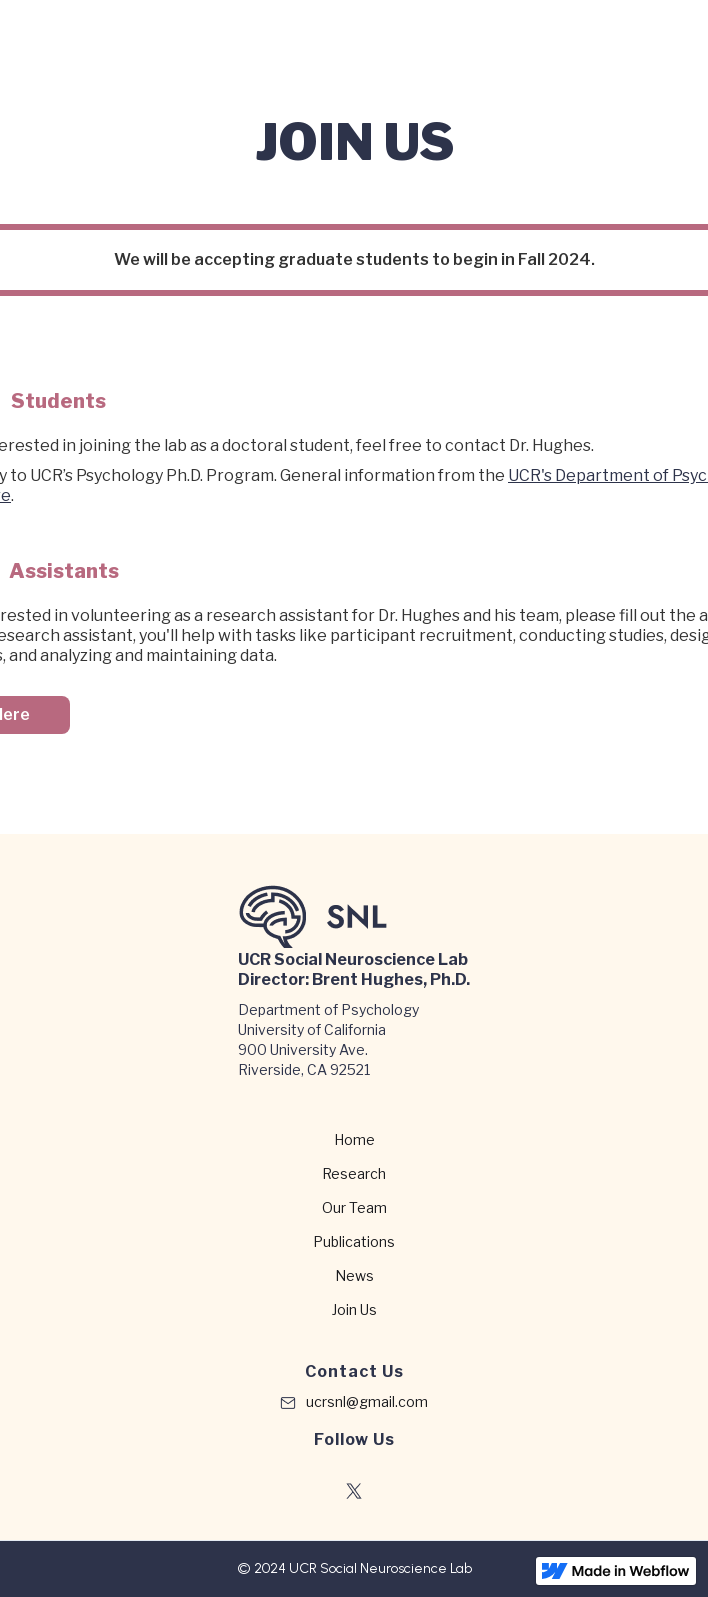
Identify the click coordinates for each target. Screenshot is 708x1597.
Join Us (354, 1310)
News (354, 1276)
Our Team (354, 1208)
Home (354, 1140)
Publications (354, 1242)
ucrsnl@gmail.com (367, 1401)
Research (354, 1174)
